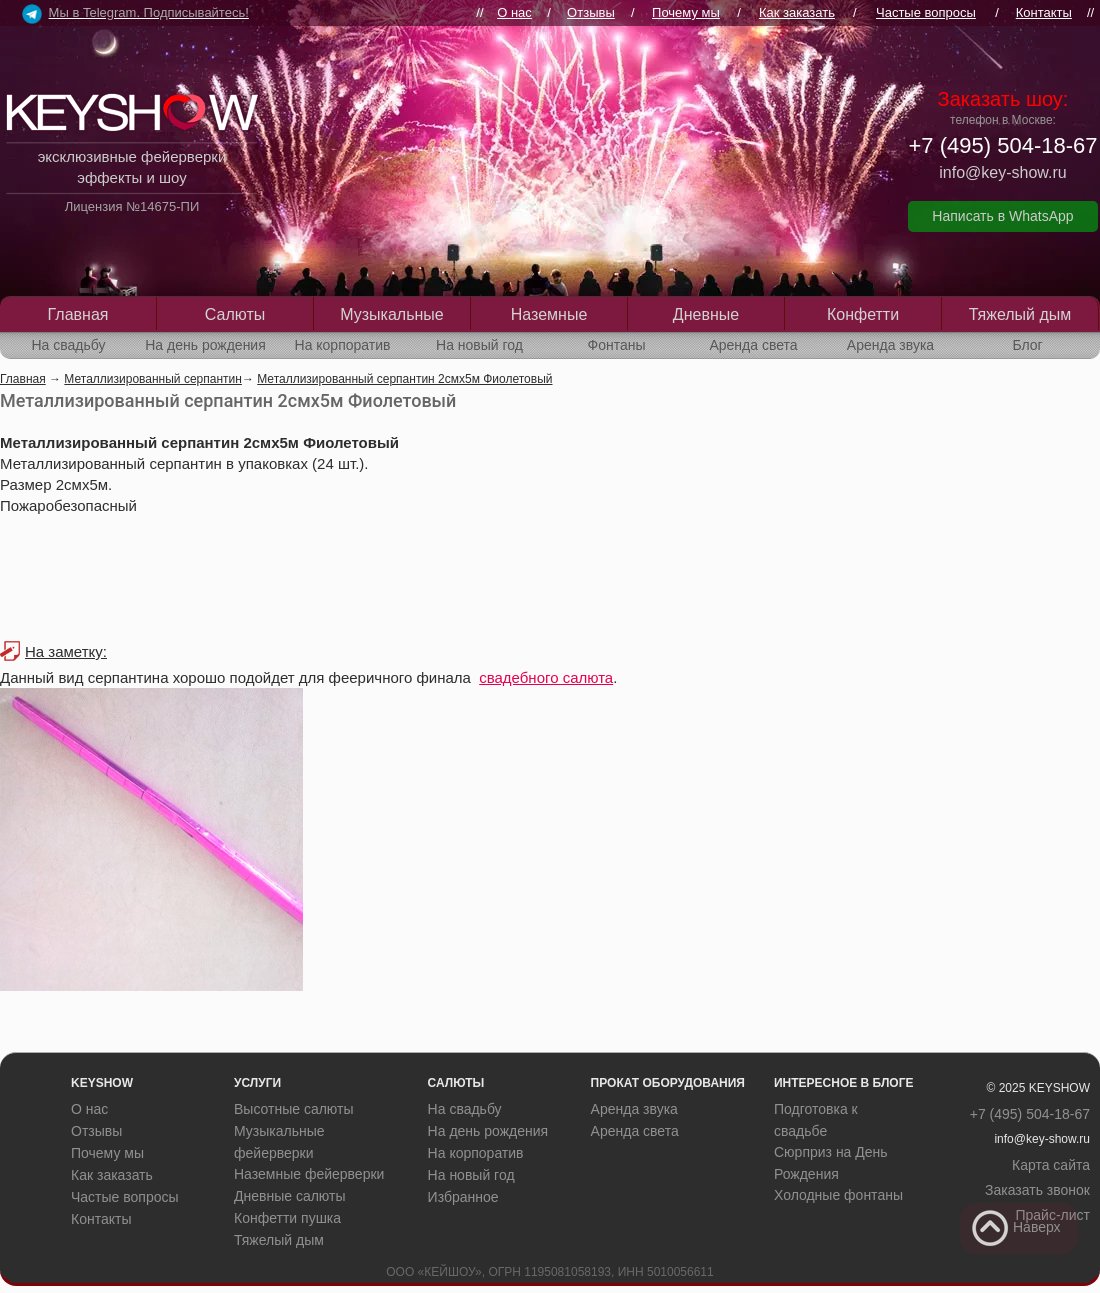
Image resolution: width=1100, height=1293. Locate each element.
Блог (1027, 345)
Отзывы (591, 12)
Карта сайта (1051, 1165)
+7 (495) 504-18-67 (1003, 145)
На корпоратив (343, 345)
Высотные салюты (294, 1109)
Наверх (1015, 1228)
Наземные (549, 314)
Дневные (706, 314)
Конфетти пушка (287, 1218)
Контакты (1044, 12)
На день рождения (205, 345)
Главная (78, 314)
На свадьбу (68, 345)
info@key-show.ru (1002, 172)
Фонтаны (617, 345)
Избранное (463, 1197)
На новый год (479, 345)
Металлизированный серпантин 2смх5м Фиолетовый (404, 379)
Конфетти (863, 314)
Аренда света (753, 345)
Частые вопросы (926, 12)
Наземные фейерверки (309, 1174)
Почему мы (686, 12)
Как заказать (797, 12)
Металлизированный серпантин (153, 379)
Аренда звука (890, 345)
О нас (514, 12)
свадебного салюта (546, 677)
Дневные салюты (290, 1196)
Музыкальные (392, 314)
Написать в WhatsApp (1002, 216)
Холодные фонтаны (838, 1195)
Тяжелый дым (1020, 314)
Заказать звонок (1037, 1190)
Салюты (235, 314)
